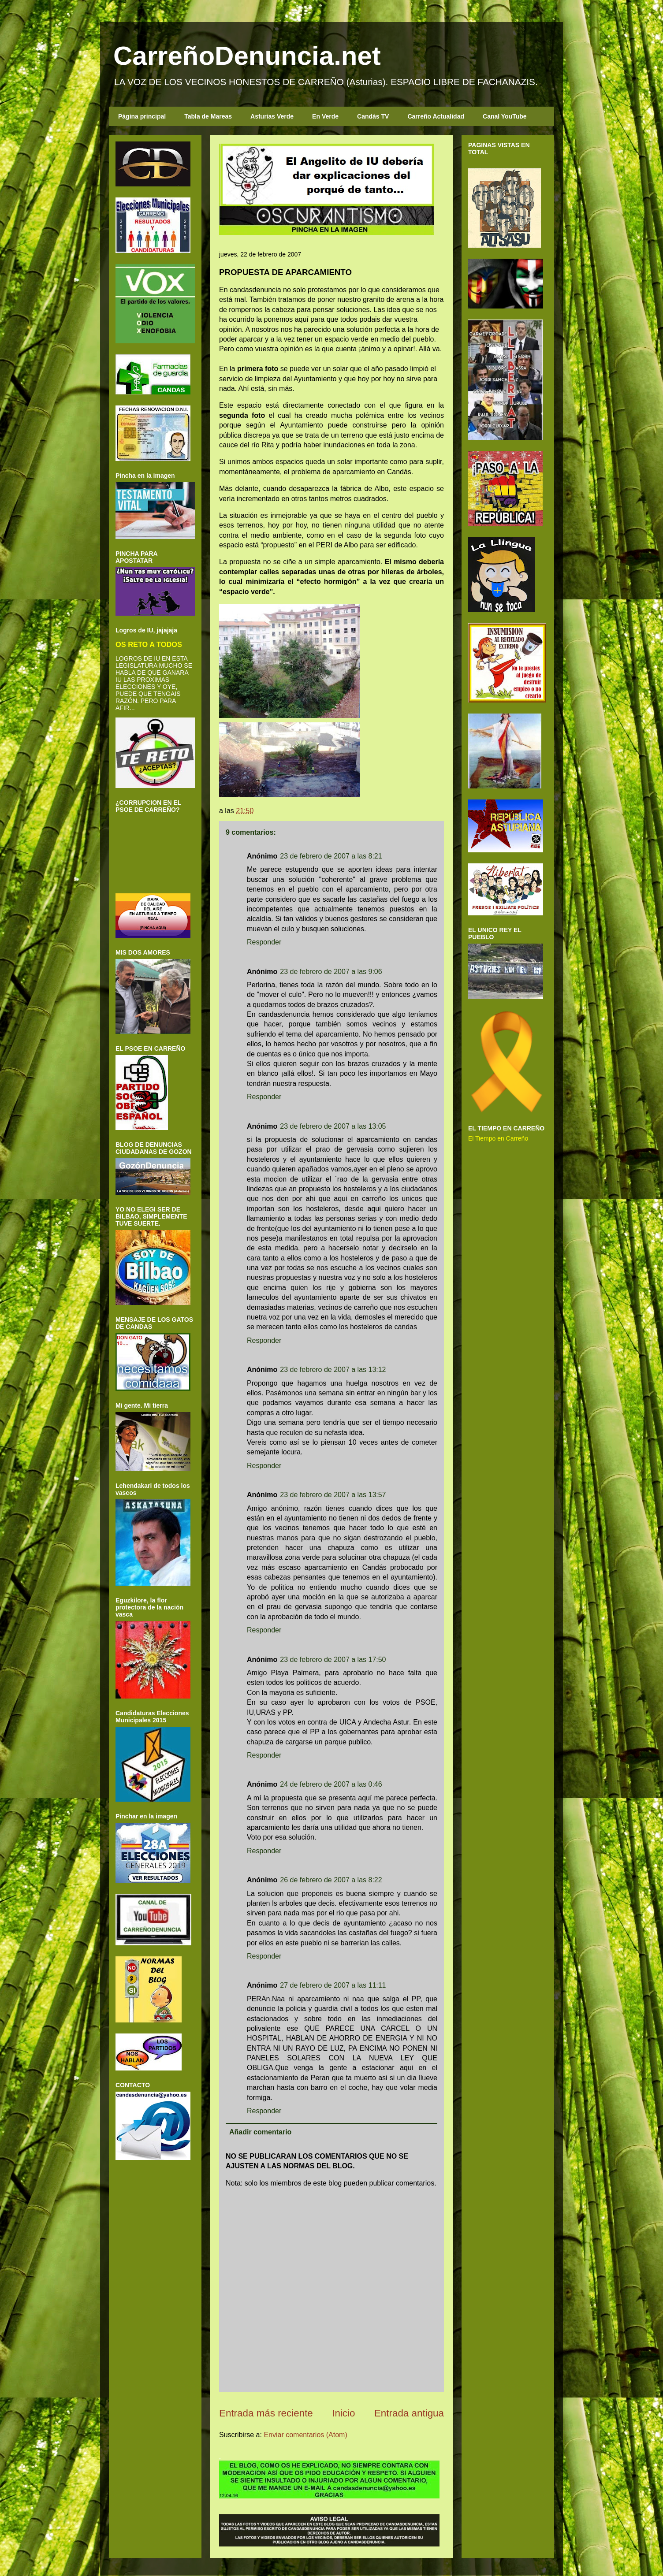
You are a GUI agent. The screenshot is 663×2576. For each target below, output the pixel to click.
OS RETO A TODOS (148, 644)
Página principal (142, 116)
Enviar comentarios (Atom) (305, 2434)
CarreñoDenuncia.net (247, 56)
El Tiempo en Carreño (498, 1138)
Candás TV (373, 116)
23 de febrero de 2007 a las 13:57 (333, 1494)
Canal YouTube (505, 116)
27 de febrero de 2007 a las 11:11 (333, 1985)
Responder (264, 942)
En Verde (325, 116)
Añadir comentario (260, 2132)
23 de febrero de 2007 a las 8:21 (331, 856)
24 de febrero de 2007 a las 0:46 (331, 1784)
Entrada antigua (409, 2413)
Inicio (343, 2413)
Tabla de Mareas (208, 116)
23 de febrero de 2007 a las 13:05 (333, 1126)
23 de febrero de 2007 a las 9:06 (331, 971)
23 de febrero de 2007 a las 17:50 (333, 1659)
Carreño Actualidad (435, 116)
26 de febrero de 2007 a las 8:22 (331, 1880)
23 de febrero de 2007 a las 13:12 (333, 1369)
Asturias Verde (272, 116)
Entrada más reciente (266, 2413)
